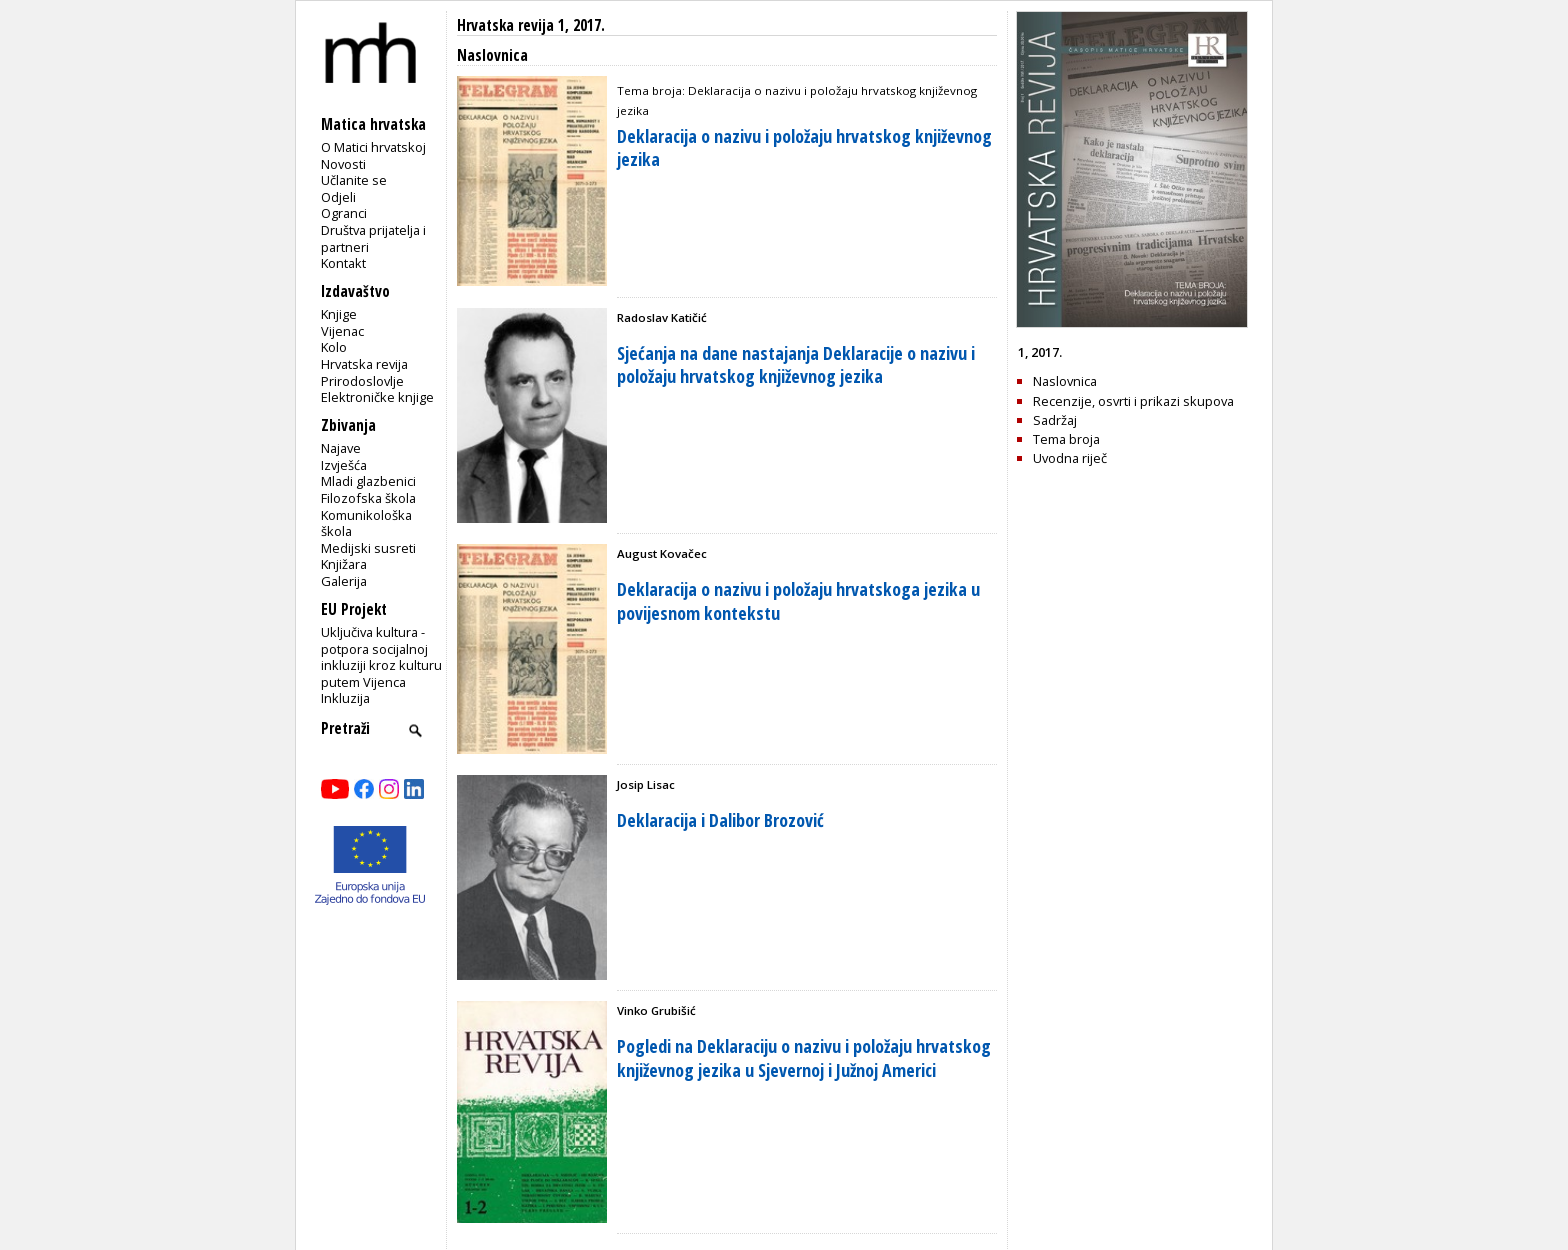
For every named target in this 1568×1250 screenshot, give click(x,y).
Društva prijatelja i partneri (373, 238)
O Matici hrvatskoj (373, 147)
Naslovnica (1065, 381)
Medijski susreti (368, 548)
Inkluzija (345, 698)
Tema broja (1066, 439)
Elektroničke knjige (377, 397)
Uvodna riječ (1070, 458)
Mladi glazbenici (368, 481)
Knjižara (344, 564)
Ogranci (344, 213)
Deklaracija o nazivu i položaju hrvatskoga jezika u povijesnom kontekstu (798, 600)
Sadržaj (1055, 420)
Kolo (334, 347)
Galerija (344, 581)
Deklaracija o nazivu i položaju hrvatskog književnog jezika (804, 147)
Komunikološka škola (366, 523)
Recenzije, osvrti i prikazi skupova (1133, 401)
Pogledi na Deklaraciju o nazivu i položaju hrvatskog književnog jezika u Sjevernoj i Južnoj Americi (804, 1057)
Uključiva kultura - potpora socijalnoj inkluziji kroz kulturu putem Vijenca (381, 657)
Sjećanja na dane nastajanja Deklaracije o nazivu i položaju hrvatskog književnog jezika (796, 364)
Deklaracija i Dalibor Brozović (720, 820)
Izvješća (344, 465)
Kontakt (343, 263)
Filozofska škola (368, 498)
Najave (341, 448)
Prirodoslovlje (362, 381)
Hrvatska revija (364, 364)
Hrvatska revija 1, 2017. (531, 25)
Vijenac (342, 331)
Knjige (339, 314)
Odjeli (338, 197)
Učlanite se (354, 180)
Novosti (343, 164)
